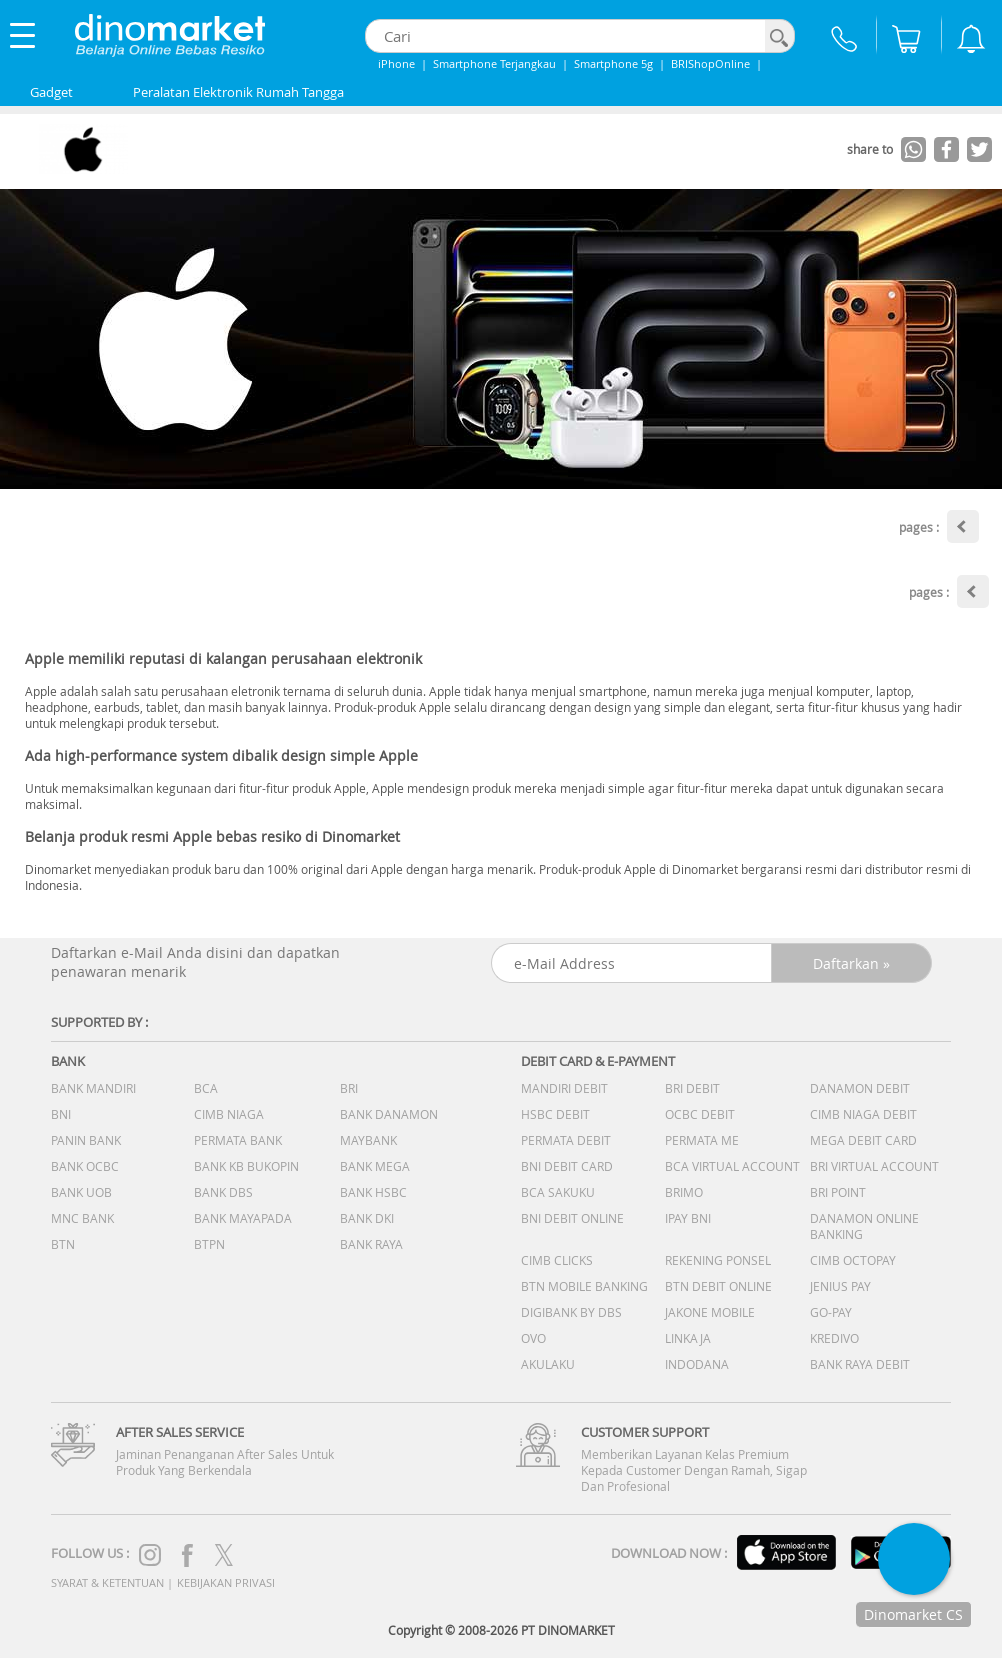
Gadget (51, 92)
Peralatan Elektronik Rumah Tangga (238, 92)
